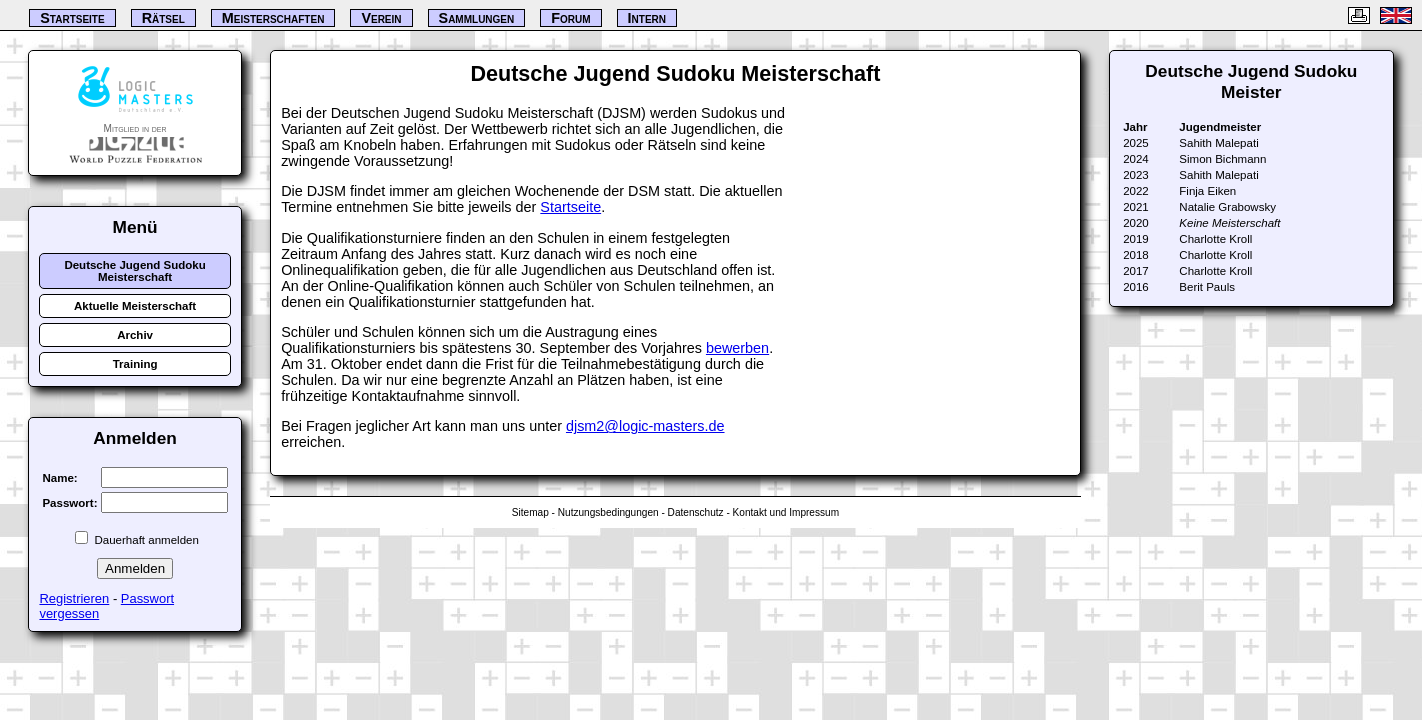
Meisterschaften (273, 18)
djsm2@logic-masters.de (645, 426)
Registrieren (74, 598)
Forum (570, 18)
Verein (381, 18)
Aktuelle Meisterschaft (135, 306)
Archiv (135, 335)
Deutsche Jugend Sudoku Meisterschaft (134, 271)
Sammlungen (477, 18)
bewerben (737, 348)
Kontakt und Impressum (786, 512)
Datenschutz (696, 512)
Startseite (570, 207)
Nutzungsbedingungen (608, 512)
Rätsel (163, 18)
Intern (647, 18)
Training (135, 364)
